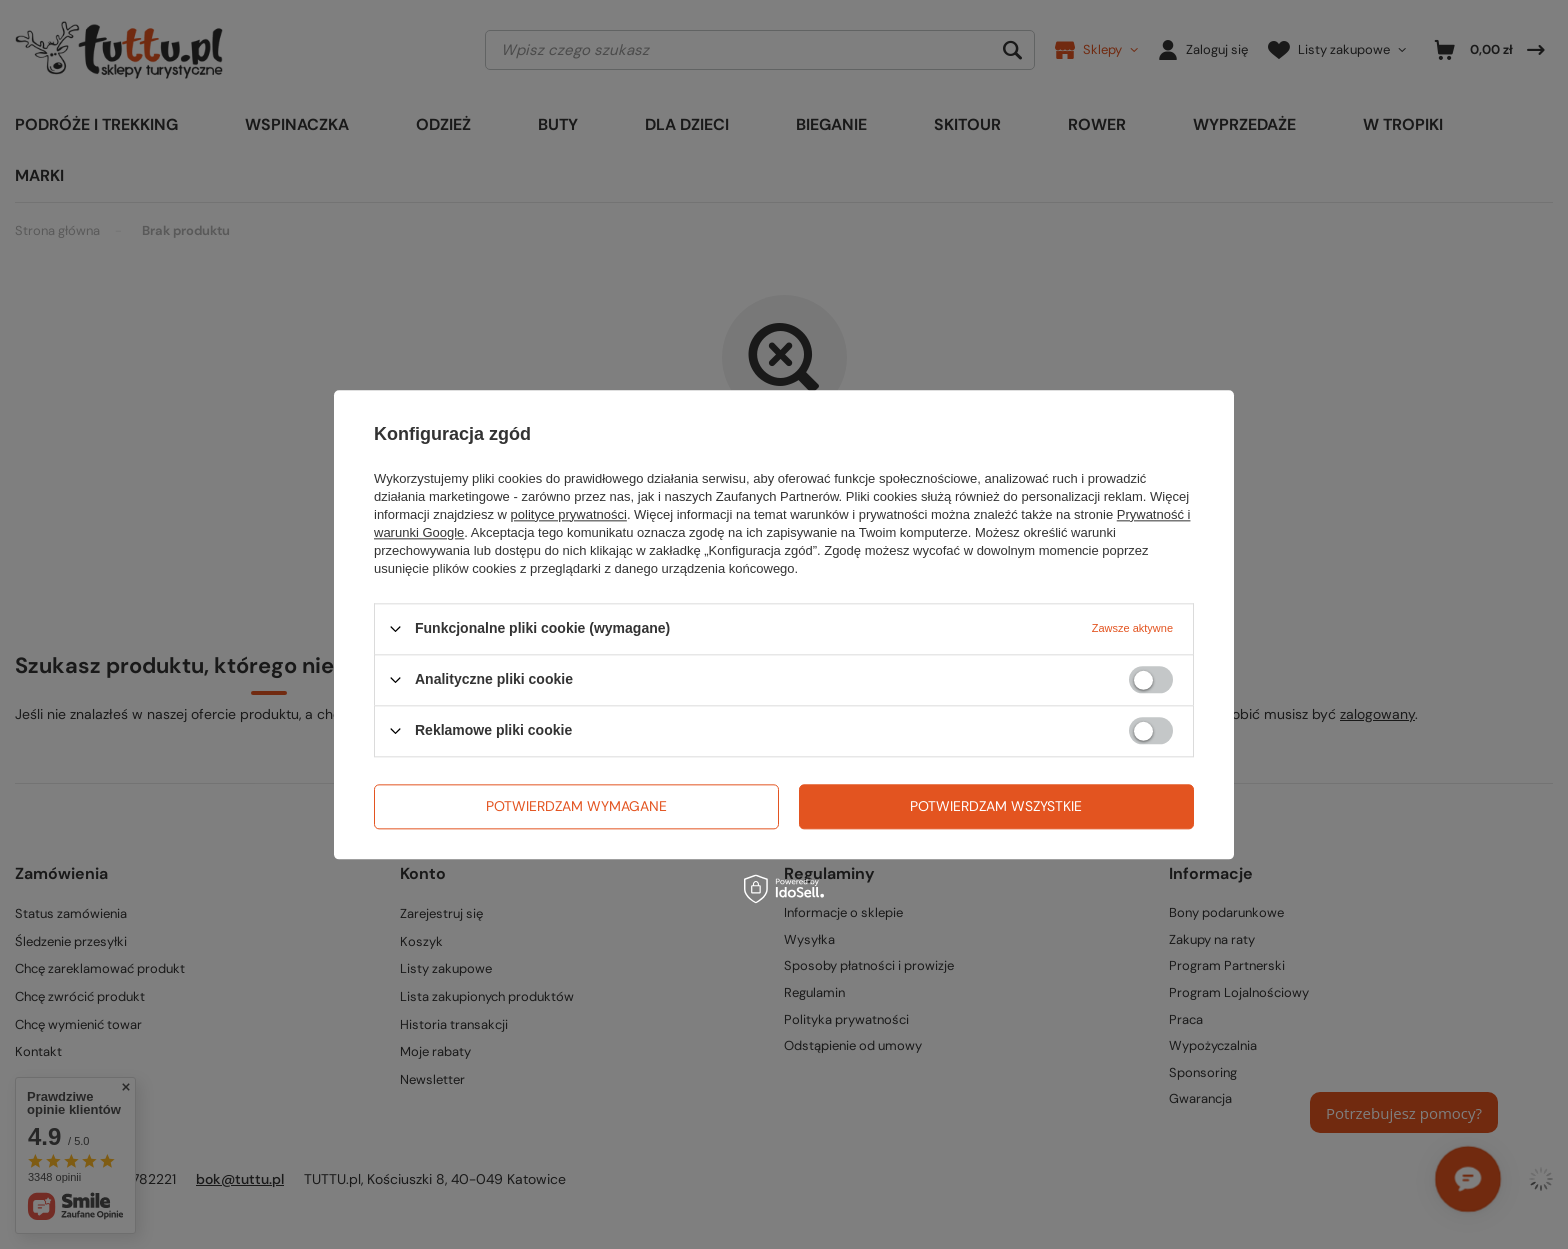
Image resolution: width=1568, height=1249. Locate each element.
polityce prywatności (569, 514)
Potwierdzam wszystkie (996, 806)
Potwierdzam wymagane (576, 806)
